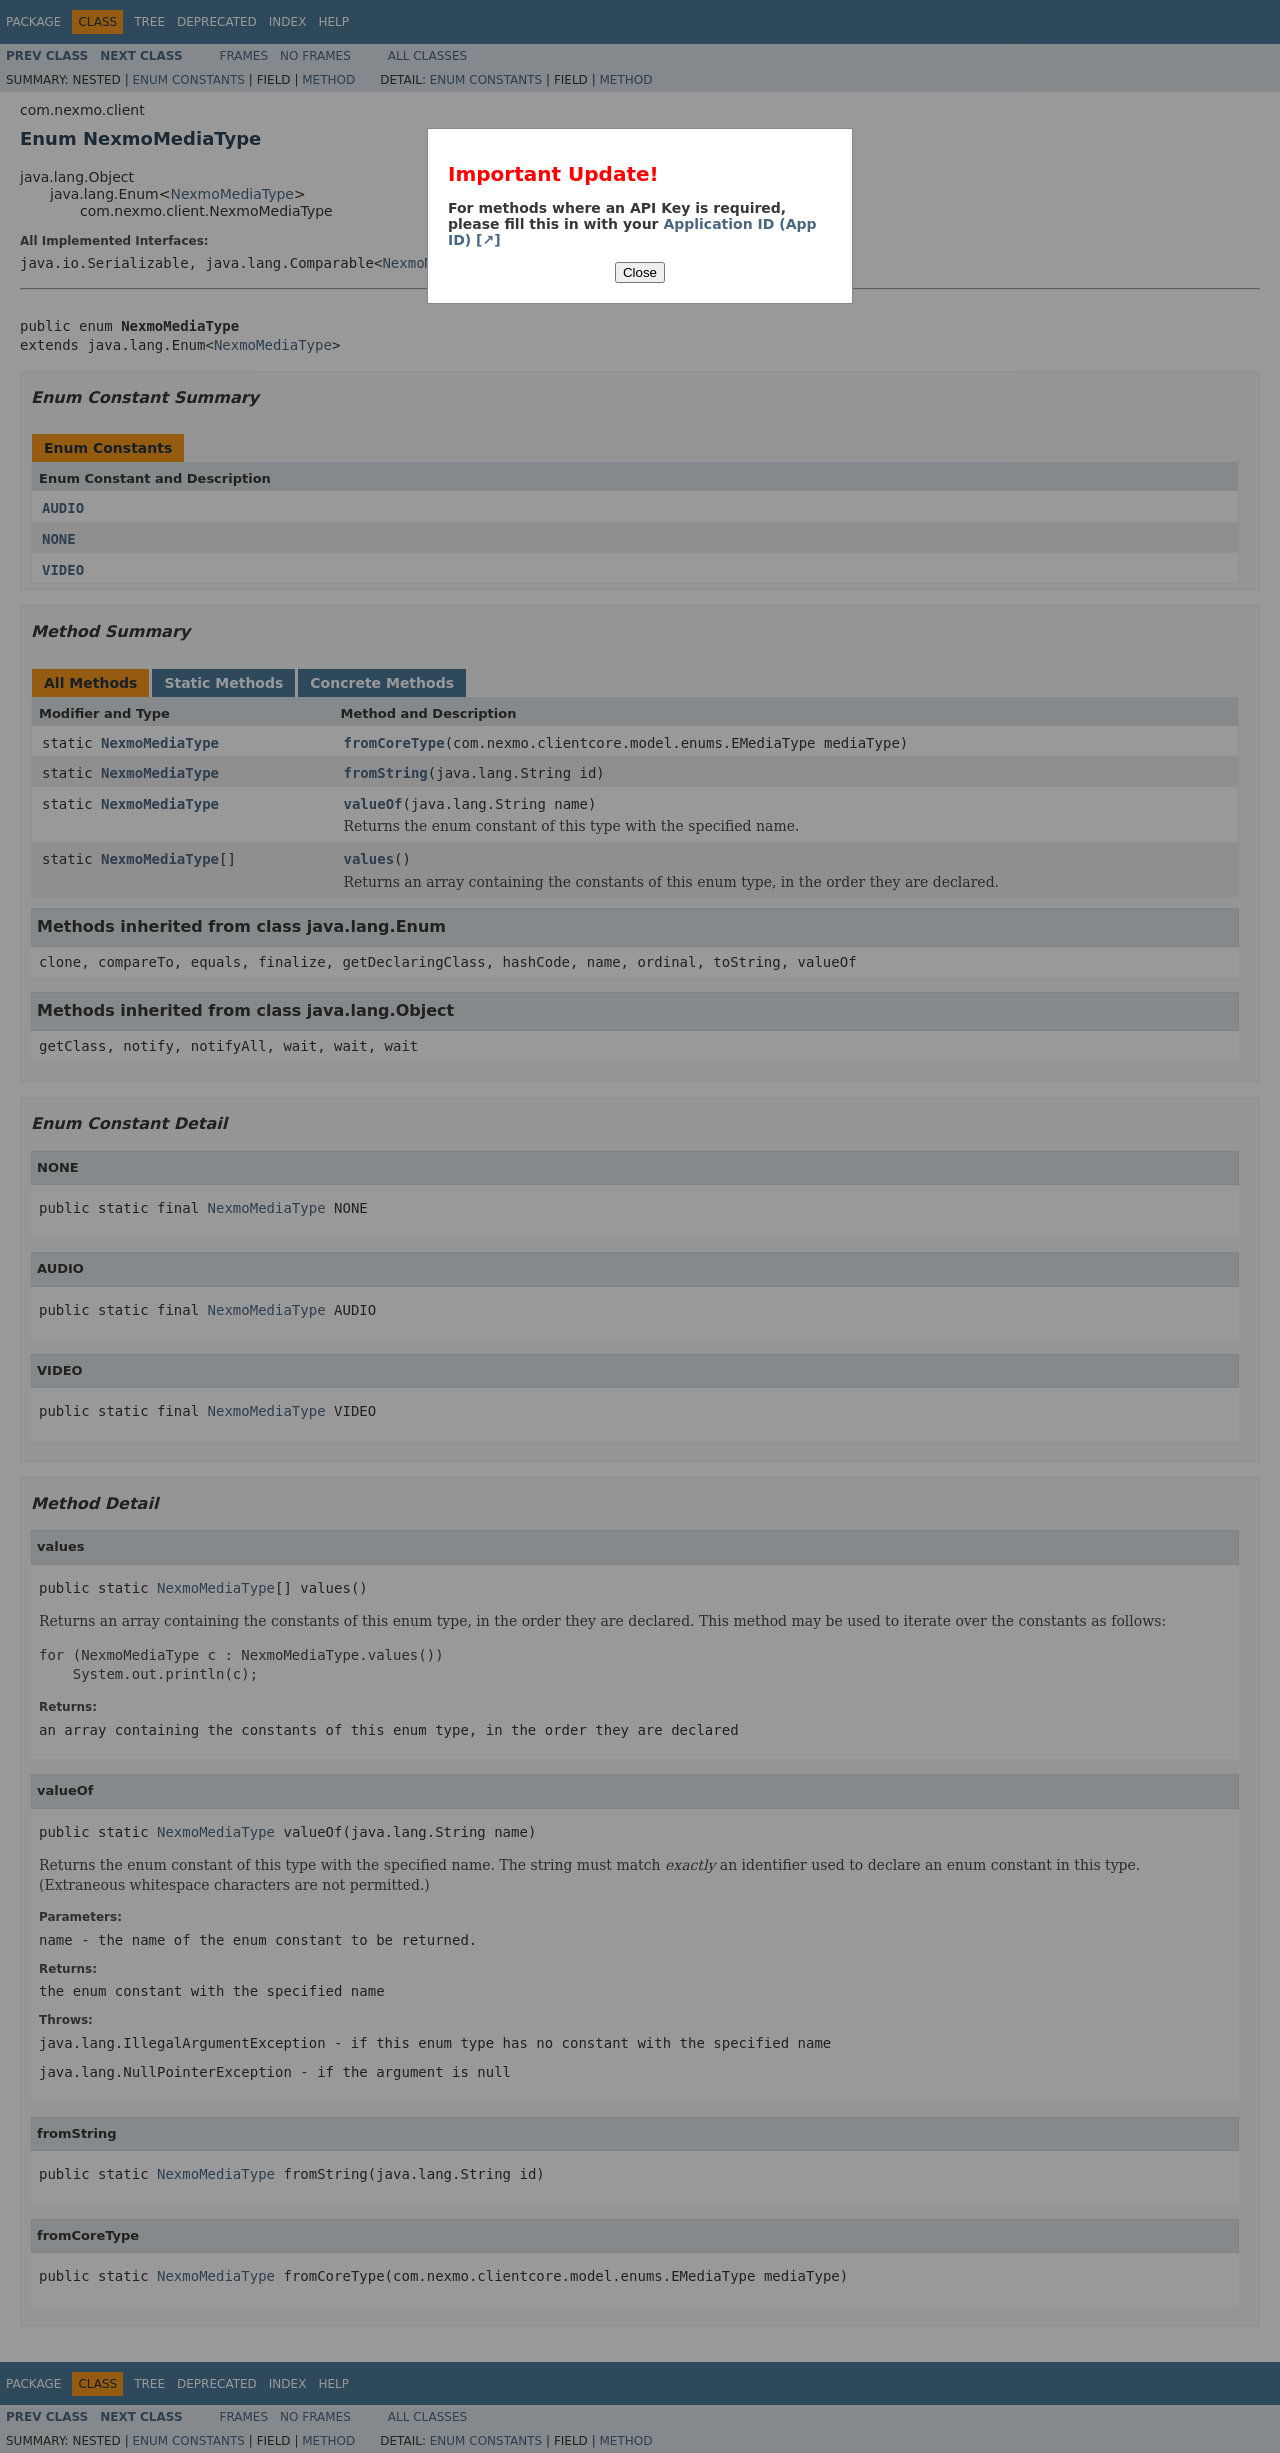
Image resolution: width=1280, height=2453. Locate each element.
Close (640, 272)
